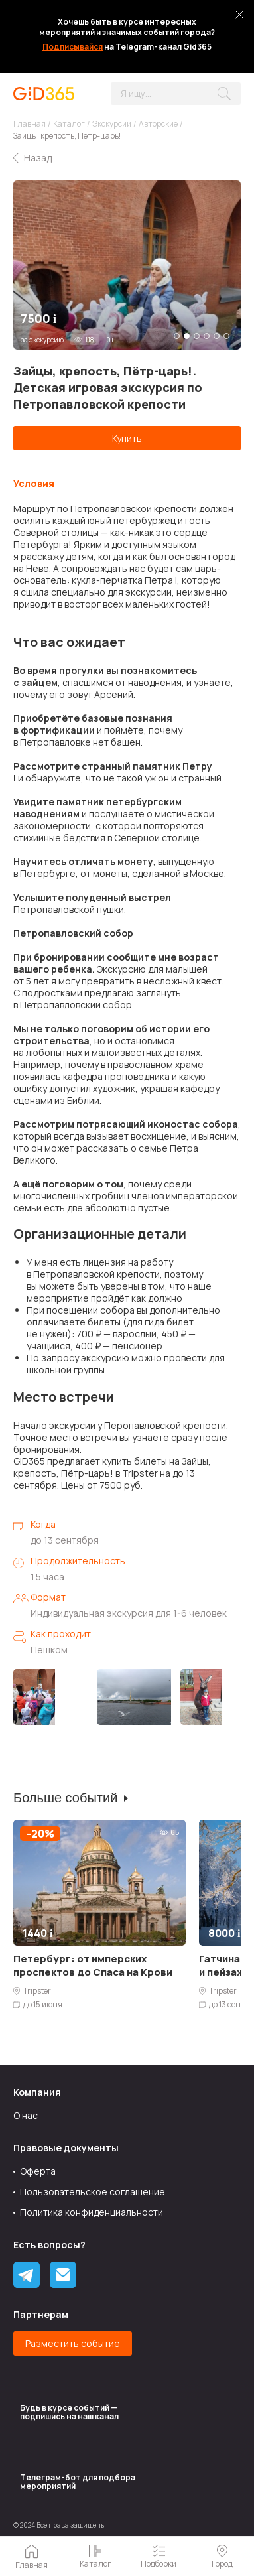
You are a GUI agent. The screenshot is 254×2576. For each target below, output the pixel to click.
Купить (127, 438)
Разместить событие (72, 2343)
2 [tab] (187, 336)
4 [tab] (207, 336)
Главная (29, 123)
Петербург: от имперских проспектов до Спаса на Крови (92, 1965)
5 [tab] (217, 336)
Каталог (69, 123)
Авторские (158, 123)
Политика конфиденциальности (91, 2212)
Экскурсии (111, 123)
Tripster (37, 1991)
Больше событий (65, 1798)
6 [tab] (226, 336)
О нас (25, 2115)
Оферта (38, 2171)
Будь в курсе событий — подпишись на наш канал (69, 2412)
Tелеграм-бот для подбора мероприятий (77, 2482)
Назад (38, 157)
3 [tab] (197, 336)
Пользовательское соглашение (92, 2191)
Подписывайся (72, 46)
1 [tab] (177, 336)
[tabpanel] (127, 265)
